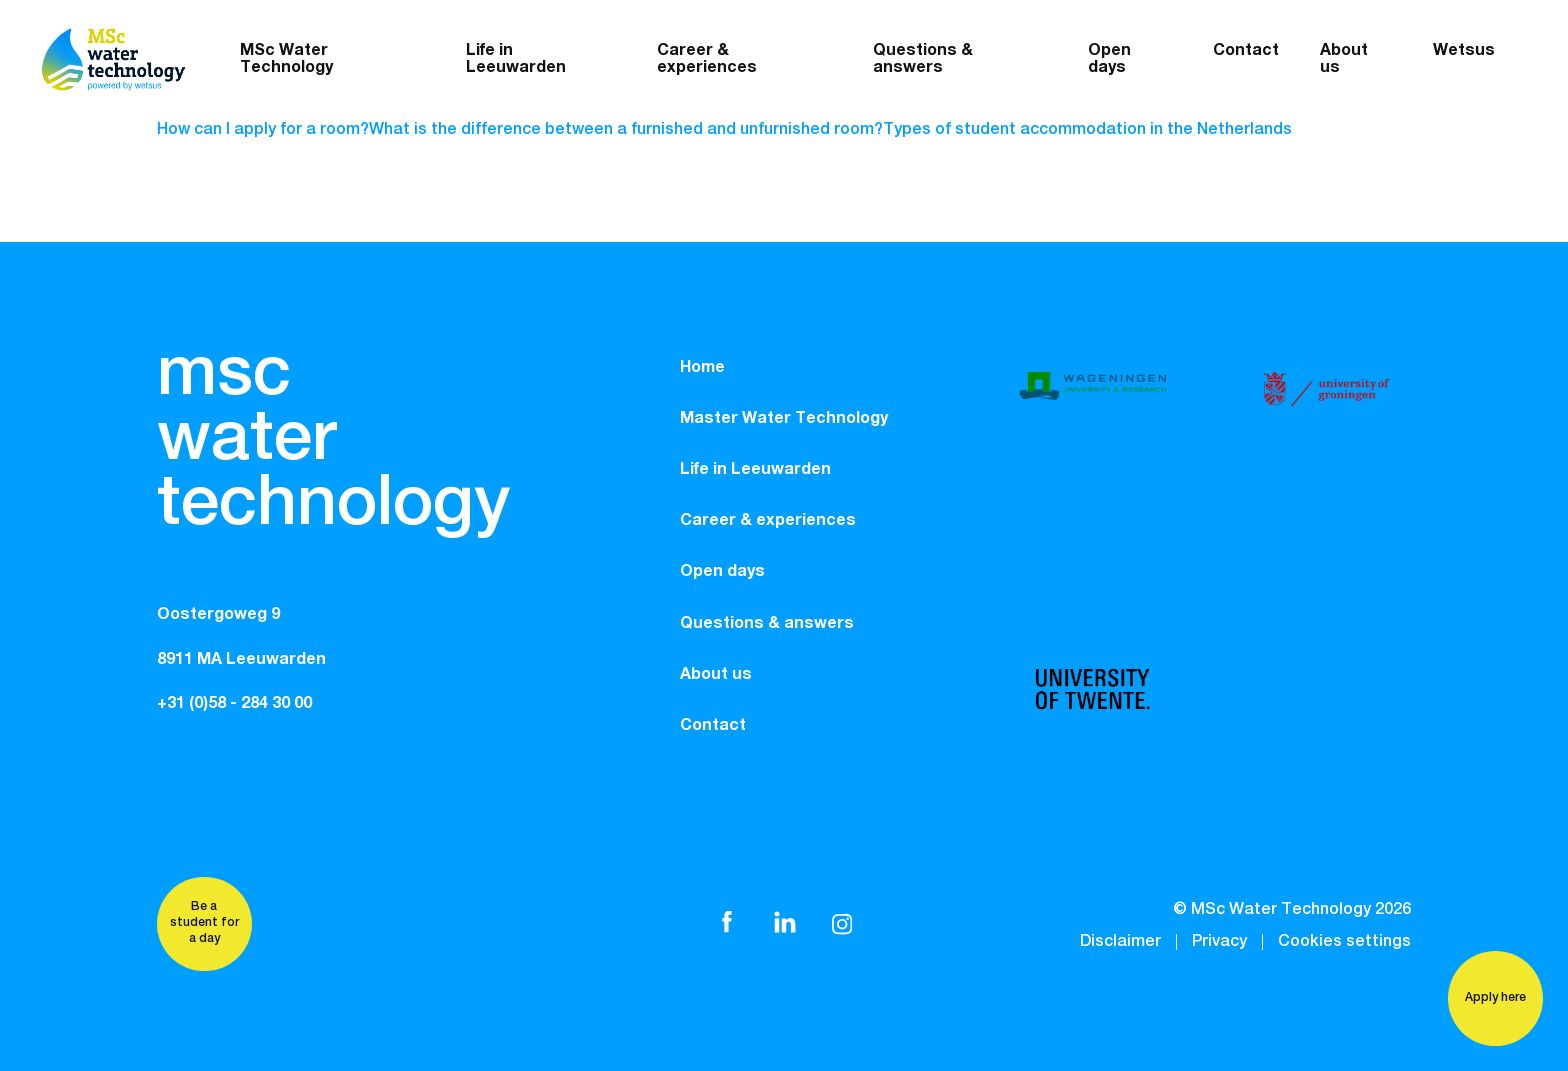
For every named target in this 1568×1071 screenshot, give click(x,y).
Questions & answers (923, 58)
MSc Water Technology (286, 58)
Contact (1246, 50)
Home (702, 367)
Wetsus (1464, 50)
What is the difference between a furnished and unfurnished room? (626, 130)
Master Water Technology (784, 418)
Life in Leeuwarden (516, 58)
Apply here (1495, 998)
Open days (1109, 58)
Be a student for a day (204, 922)
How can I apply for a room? (263, 130)
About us (716, 674)
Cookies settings (1344, 942)
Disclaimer (1120, 942)
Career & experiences (707, 58)
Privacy (1219, 942)
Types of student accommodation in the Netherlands (1087, 130)
